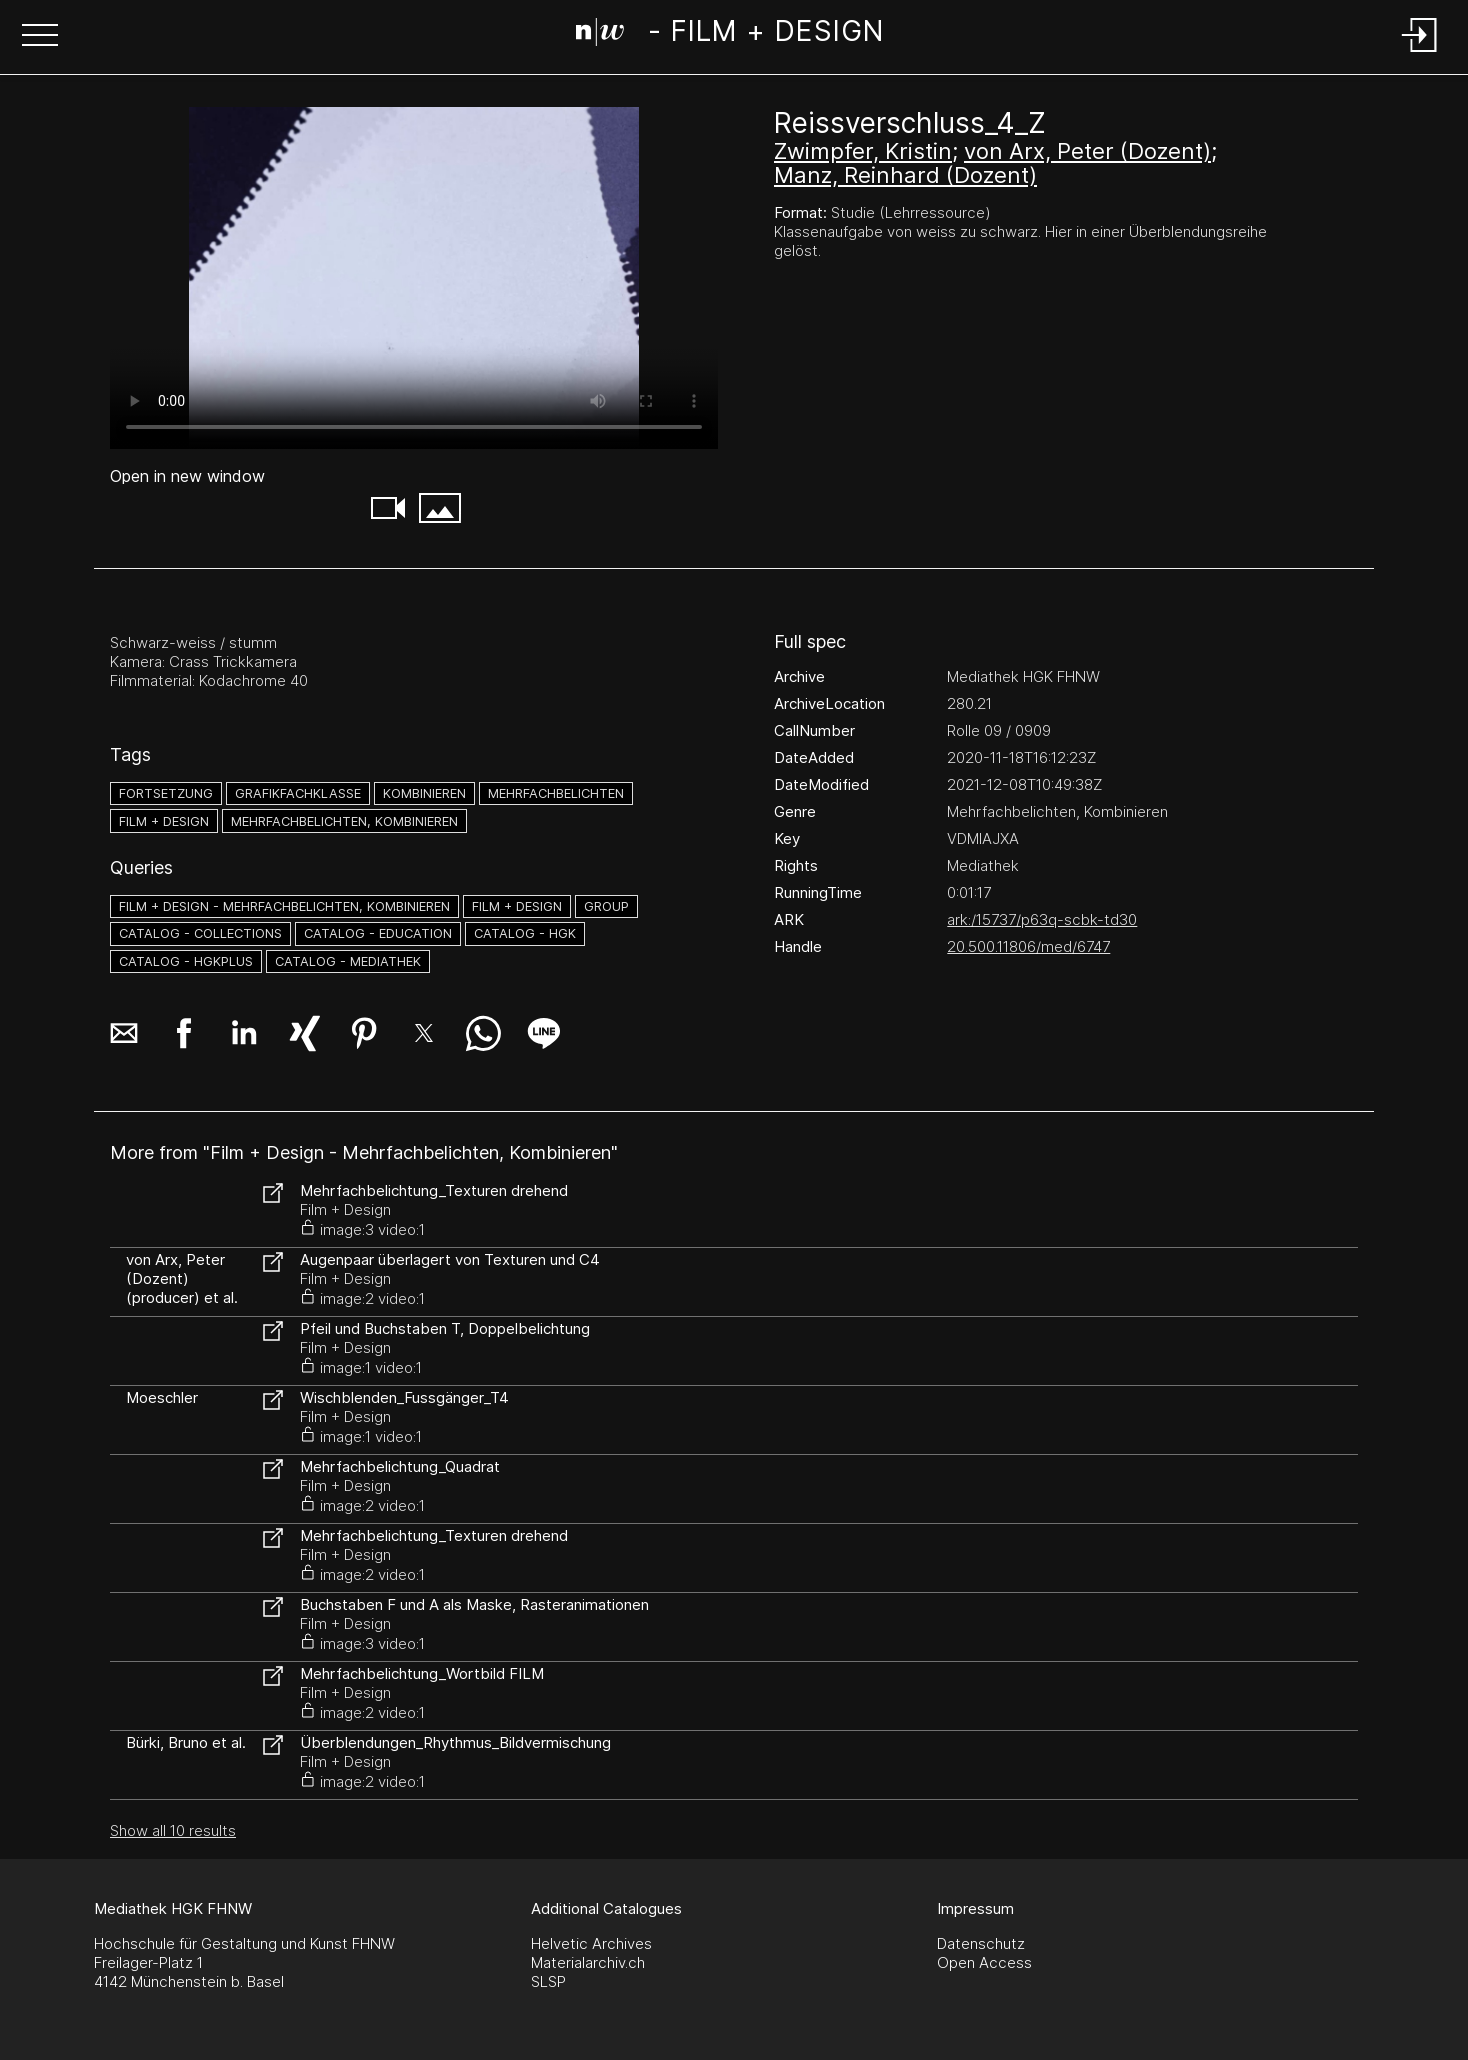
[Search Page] (729, 35)
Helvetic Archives (591, 1943)
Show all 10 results (173, 1830)
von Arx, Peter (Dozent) (1087, 151)
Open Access (984, 1962)
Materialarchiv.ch (588, 1962)
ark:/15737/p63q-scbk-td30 (1042, 919)
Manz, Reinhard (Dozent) (905, 175)
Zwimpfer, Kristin (863, 151)
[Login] (1420, 53)
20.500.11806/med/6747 (1028, 946)
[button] (40, 37)
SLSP (548, 1981)
